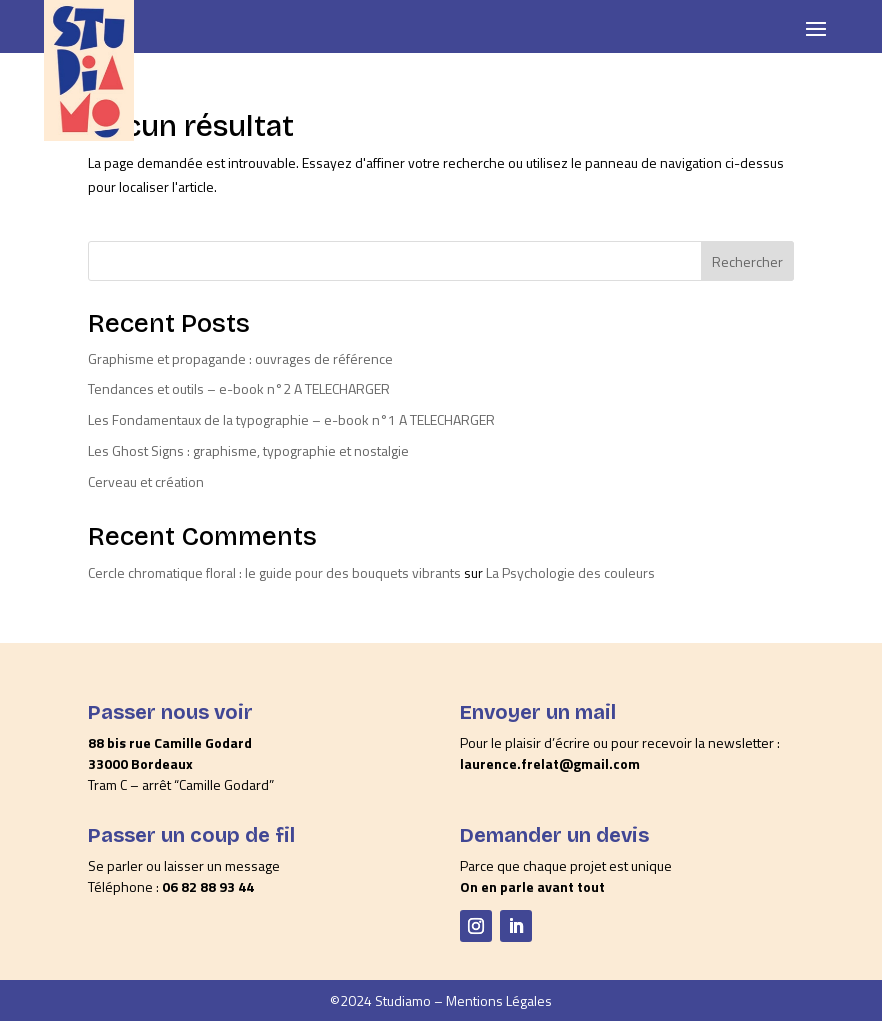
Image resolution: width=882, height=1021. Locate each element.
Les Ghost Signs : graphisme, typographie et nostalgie (248, 450)
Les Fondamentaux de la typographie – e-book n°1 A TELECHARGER (291, 419)
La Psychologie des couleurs (570, 572)
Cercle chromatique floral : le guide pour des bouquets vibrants (274, 572)
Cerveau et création (146, 481)
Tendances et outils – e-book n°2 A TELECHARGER (239, 388)
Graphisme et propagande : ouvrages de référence (240, 358)
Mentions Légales (499, 1000)
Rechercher (747, 261)
